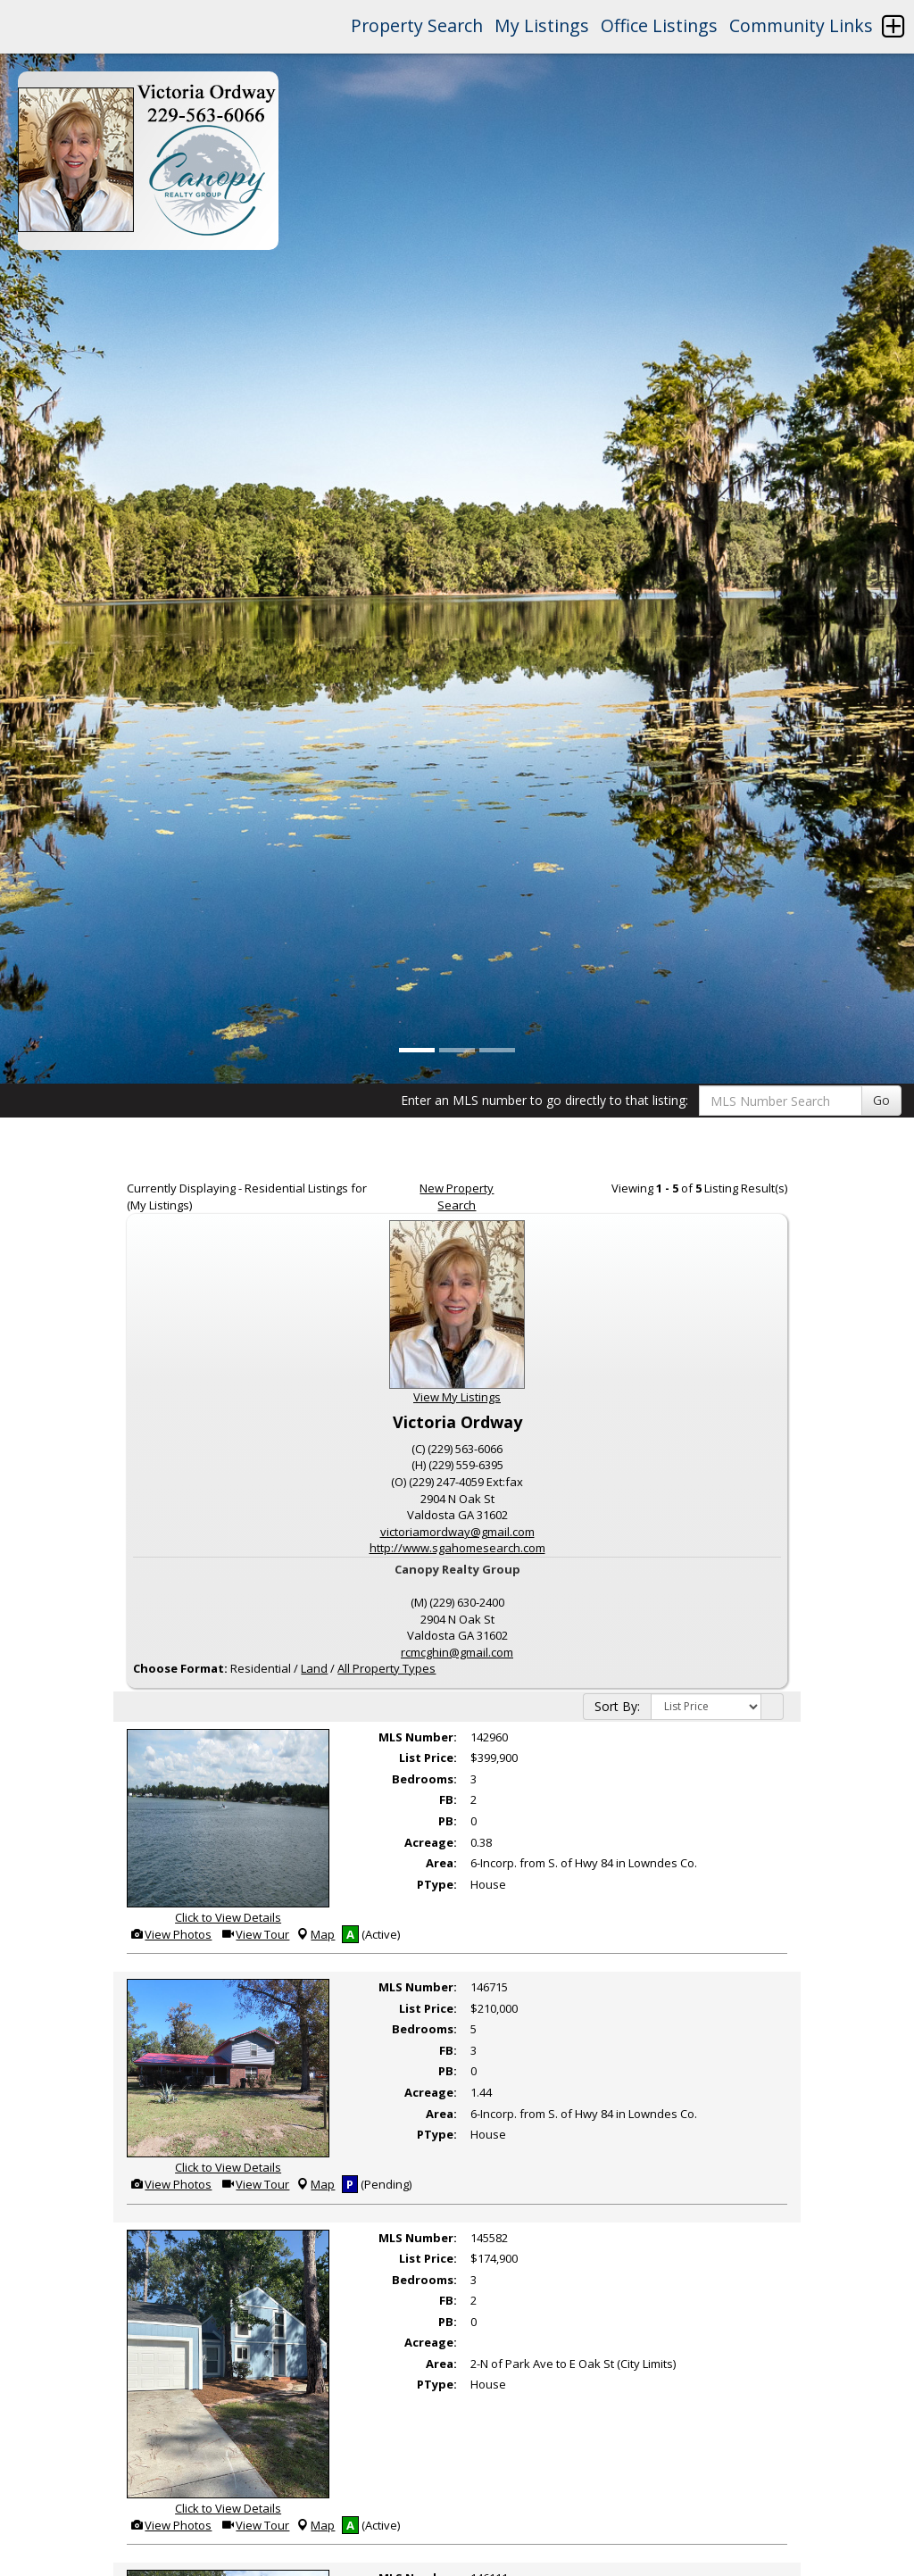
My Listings (541, 25)
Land (314, 1668)
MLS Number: (417, 1737)
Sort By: (617, 1706)
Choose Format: (180, 1668)
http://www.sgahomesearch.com (457, 1548)
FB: (448, 1799)
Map (315, 1934)
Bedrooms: (424, 1779)
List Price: (428, 1757)
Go (881, 1100)
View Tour (254, 1934)
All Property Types (386, 1668)
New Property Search (457, 1196)
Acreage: (430, 1842)
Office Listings (659, 25)
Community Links (801, 25)
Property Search (417, 25)
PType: (437, 1884)
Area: (441, 1863)
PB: (447, 1821)
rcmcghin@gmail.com (457, 1652)
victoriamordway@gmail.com (457, 1532)
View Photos (170, 1934)
